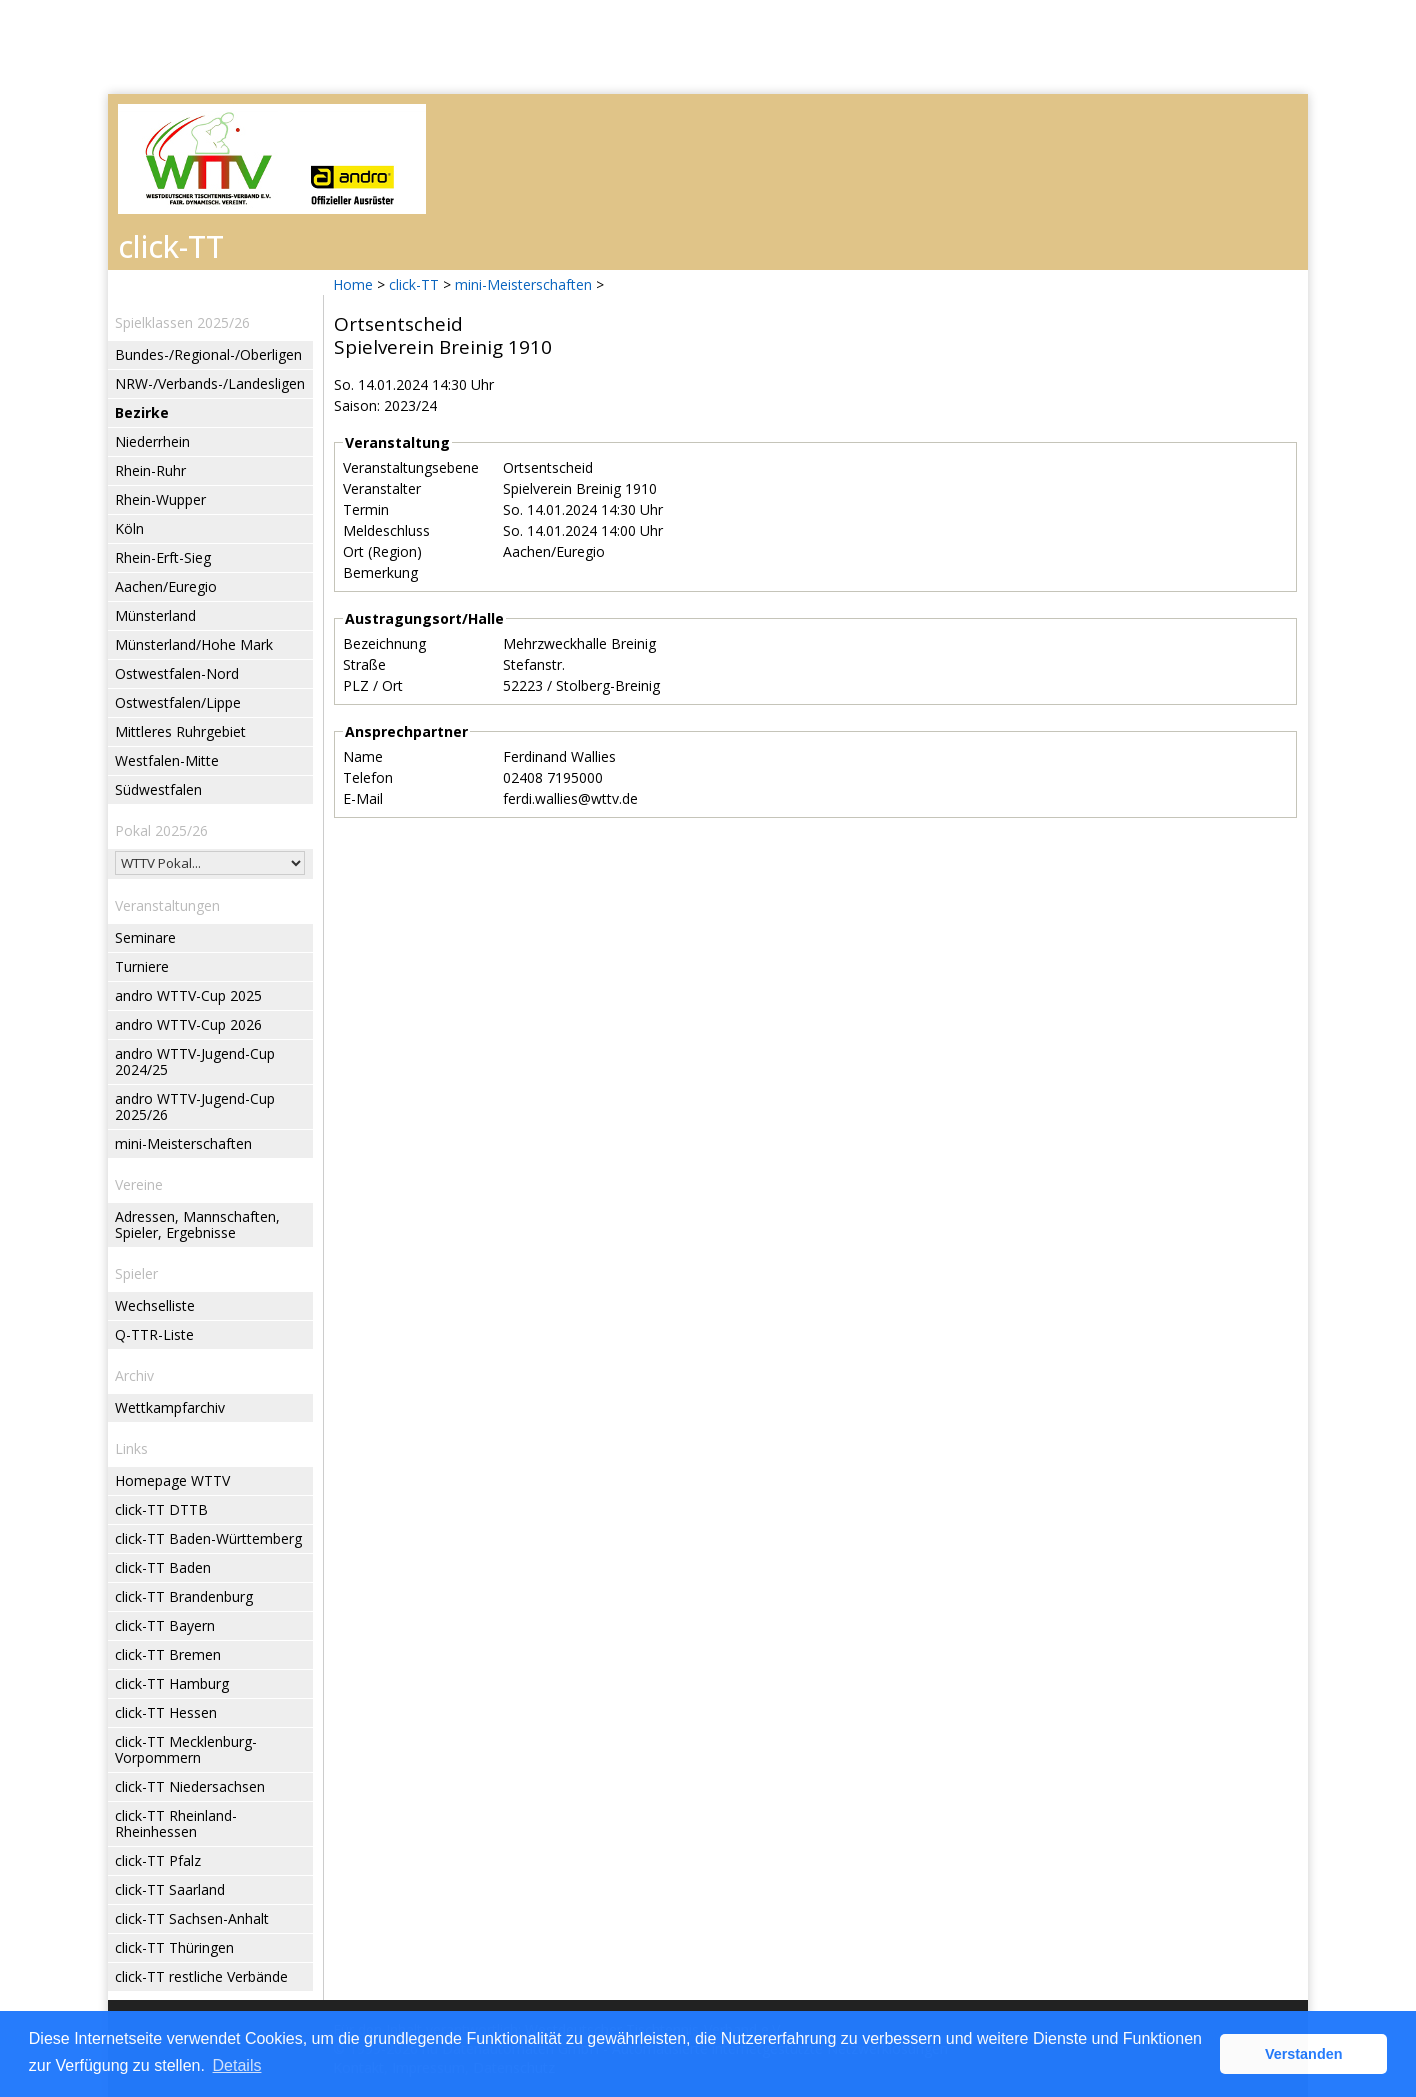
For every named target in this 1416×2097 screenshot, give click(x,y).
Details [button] (237, 2065)
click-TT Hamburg (172, 1683)
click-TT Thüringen (174, 1947)
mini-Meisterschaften (523, 284)
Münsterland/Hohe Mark (194, 644)
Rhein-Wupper (160, 499)
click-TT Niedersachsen (190, 1786)
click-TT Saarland (170, 1889)
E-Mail (363, 798)
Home (353, 284)
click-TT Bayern (165, 1625)
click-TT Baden (163, 1567)
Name (363, 756)
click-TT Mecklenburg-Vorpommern (186, 1749)
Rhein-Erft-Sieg (163, 557)
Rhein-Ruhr (150, 470)
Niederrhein (152, 441)
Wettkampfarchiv (170, 1407)
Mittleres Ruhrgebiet (180, 731)
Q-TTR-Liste (154, 1334)
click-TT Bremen (168, 1654)
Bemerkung (380, 572)
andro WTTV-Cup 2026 (188, 1024)
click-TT (414, 284)
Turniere (142, 966)
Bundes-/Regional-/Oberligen (208, 354)
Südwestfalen (158, 789)
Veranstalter (382, 488)
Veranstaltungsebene (411, 467)
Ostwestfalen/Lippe (178, 702)
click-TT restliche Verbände (201, 1976)
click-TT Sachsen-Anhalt (192, 1918)
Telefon (368, 777)
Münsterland (155, 615)
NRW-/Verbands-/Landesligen (210, 383)
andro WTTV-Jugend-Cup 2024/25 (195, 1061)
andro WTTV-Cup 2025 (188, 995)
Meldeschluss (386, 530)
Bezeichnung (384, 643)
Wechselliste (155, 1305)
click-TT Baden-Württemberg (208, 1538)
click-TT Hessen (166, 1712)
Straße (364, 664)
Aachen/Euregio (166, 586)
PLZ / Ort (373, 685)
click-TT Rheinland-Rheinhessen (176, 1823)
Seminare (145, 937)
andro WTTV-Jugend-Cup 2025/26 (195, 1106)
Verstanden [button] (1304, 2054)
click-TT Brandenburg (184, 1596)
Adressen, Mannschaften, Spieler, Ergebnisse (197, 1224)
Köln (129, 528)
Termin (366, 509)
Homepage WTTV (172, 1480)
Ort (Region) (382, 551)
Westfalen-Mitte (167, 760)
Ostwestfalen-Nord (177, 673)
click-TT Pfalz (158, 1860)
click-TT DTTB (161, 1509)
